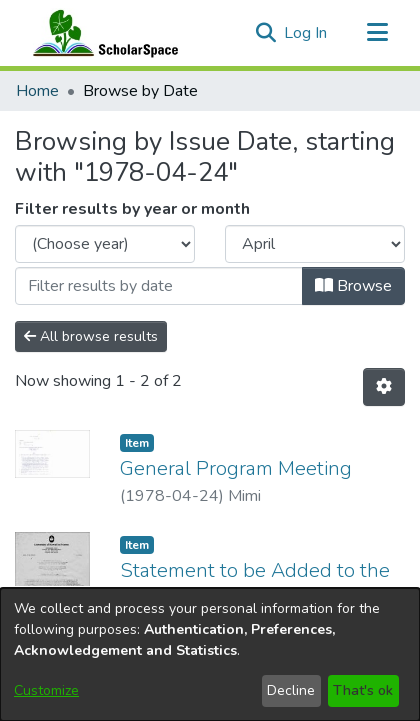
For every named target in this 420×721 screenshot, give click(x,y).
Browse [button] (353, 286)
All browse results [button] (91, 336)
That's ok (363, 690)
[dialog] (210, 654)
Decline (291, 690)
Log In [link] (306, 33)
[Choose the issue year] (105, 244)
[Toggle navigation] (377, 33)
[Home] (101, 33)
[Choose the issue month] (315, 244)
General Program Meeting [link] (236, 468)
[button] (265, 33)
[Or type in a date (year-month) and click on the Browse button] (159, 286)
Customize (46, 690)
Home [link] (37, 91)
